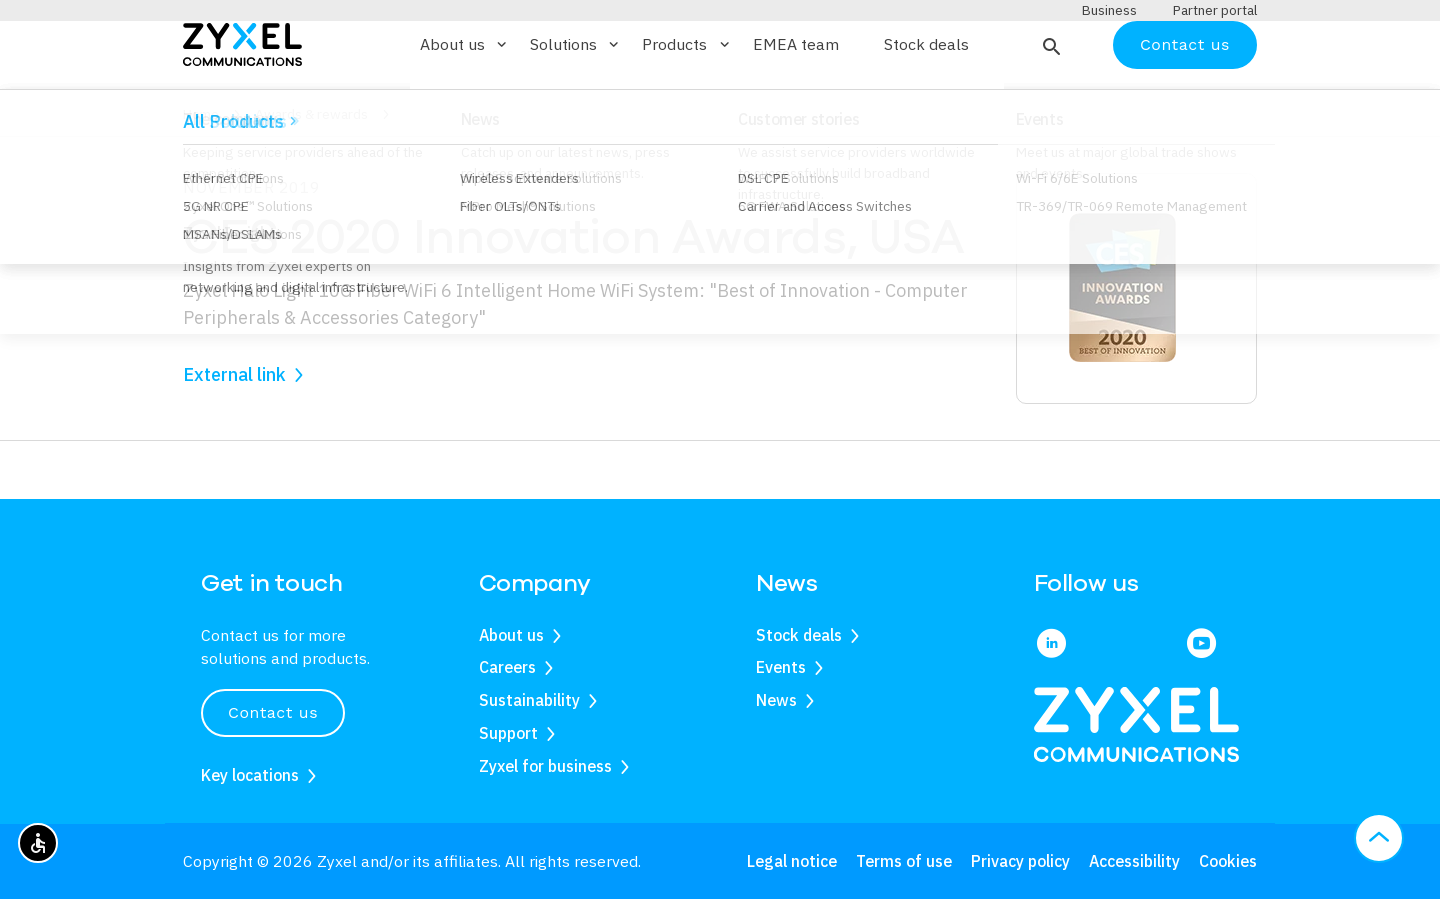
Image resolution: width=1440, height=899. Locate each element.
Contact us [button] (273, 713)
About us (511, 635)
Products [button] (687, 103)
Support (508, 733)
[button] (1049, 103)
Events (781, 668)
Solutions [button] (576, 103)
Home (201, 173)
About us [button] (465, 103)
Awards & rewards (311, 173)
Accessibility (1134, 861)
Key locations (250, 775)
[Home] (242, 101)
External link (234, 432)
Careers (507, 668)
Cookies (1228, 861)
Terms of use (904, 861)
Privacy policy (1020, 861)
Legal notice (792, 861)
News (776, 701)
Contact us (1185, 102)
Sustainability (529, 701)
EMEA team (796, 103)
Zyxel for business (545, 766)
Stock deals (926, 103)
